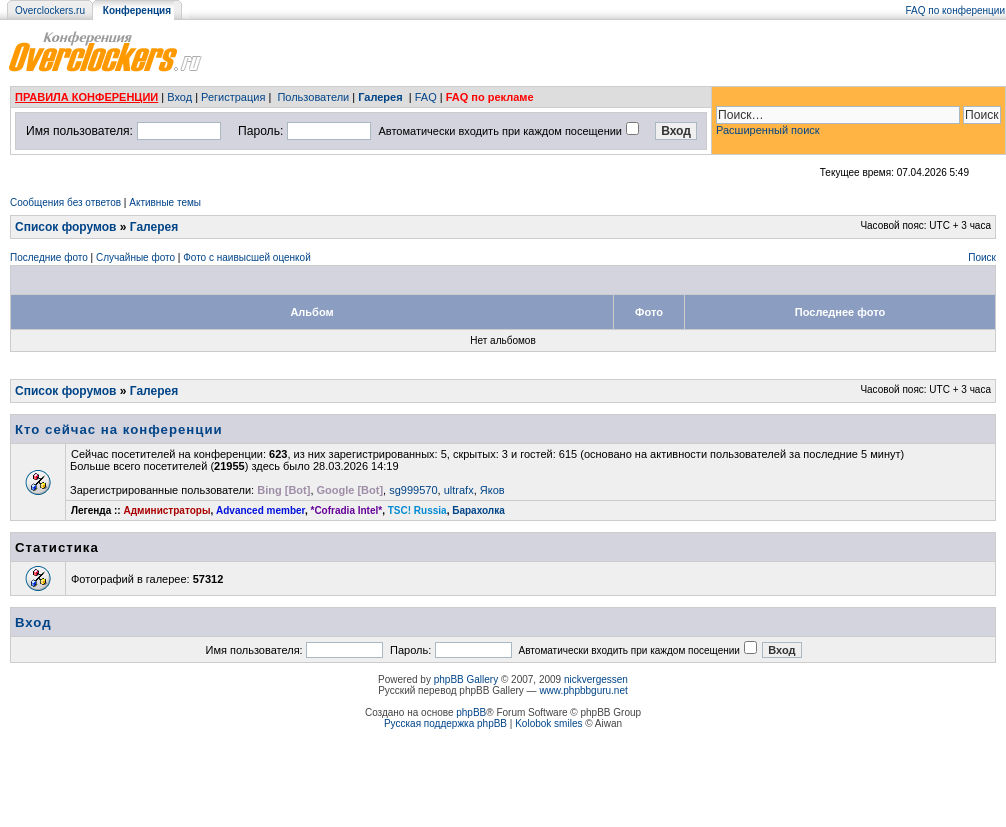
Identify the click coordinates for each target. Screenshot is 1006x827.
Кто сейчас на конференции (119, 429)
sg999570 (413, 490)
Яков (492, 490)
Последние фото (49, 257)
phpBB (471, 712)
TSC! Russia (417, 510)
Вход (179, 97)
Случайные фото (135, 257)
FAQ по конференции (955, 10)
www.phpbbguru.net (583, 690)
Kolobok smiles (548, 723)
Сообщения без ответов (65, 202)
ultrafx (459, 490)
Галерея (380, 97)
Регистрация (233, 97)
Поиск (982, 257)
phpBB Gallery (466, 679)
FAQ (426, 97)
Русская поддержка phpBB (445, 723)
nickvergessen (596, 679)
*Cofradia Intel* (347, 510)
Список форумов (65, 227)
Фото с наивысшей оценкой (247, 257)
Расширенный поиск (768, 130)
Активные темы (165, 202)
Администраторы (166, 510)
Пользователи (313, 97)
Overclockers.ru (50, 10)
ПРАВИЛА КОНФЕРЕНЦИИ (86, 97)
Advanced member (260, 510)
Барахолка (478, 510)
